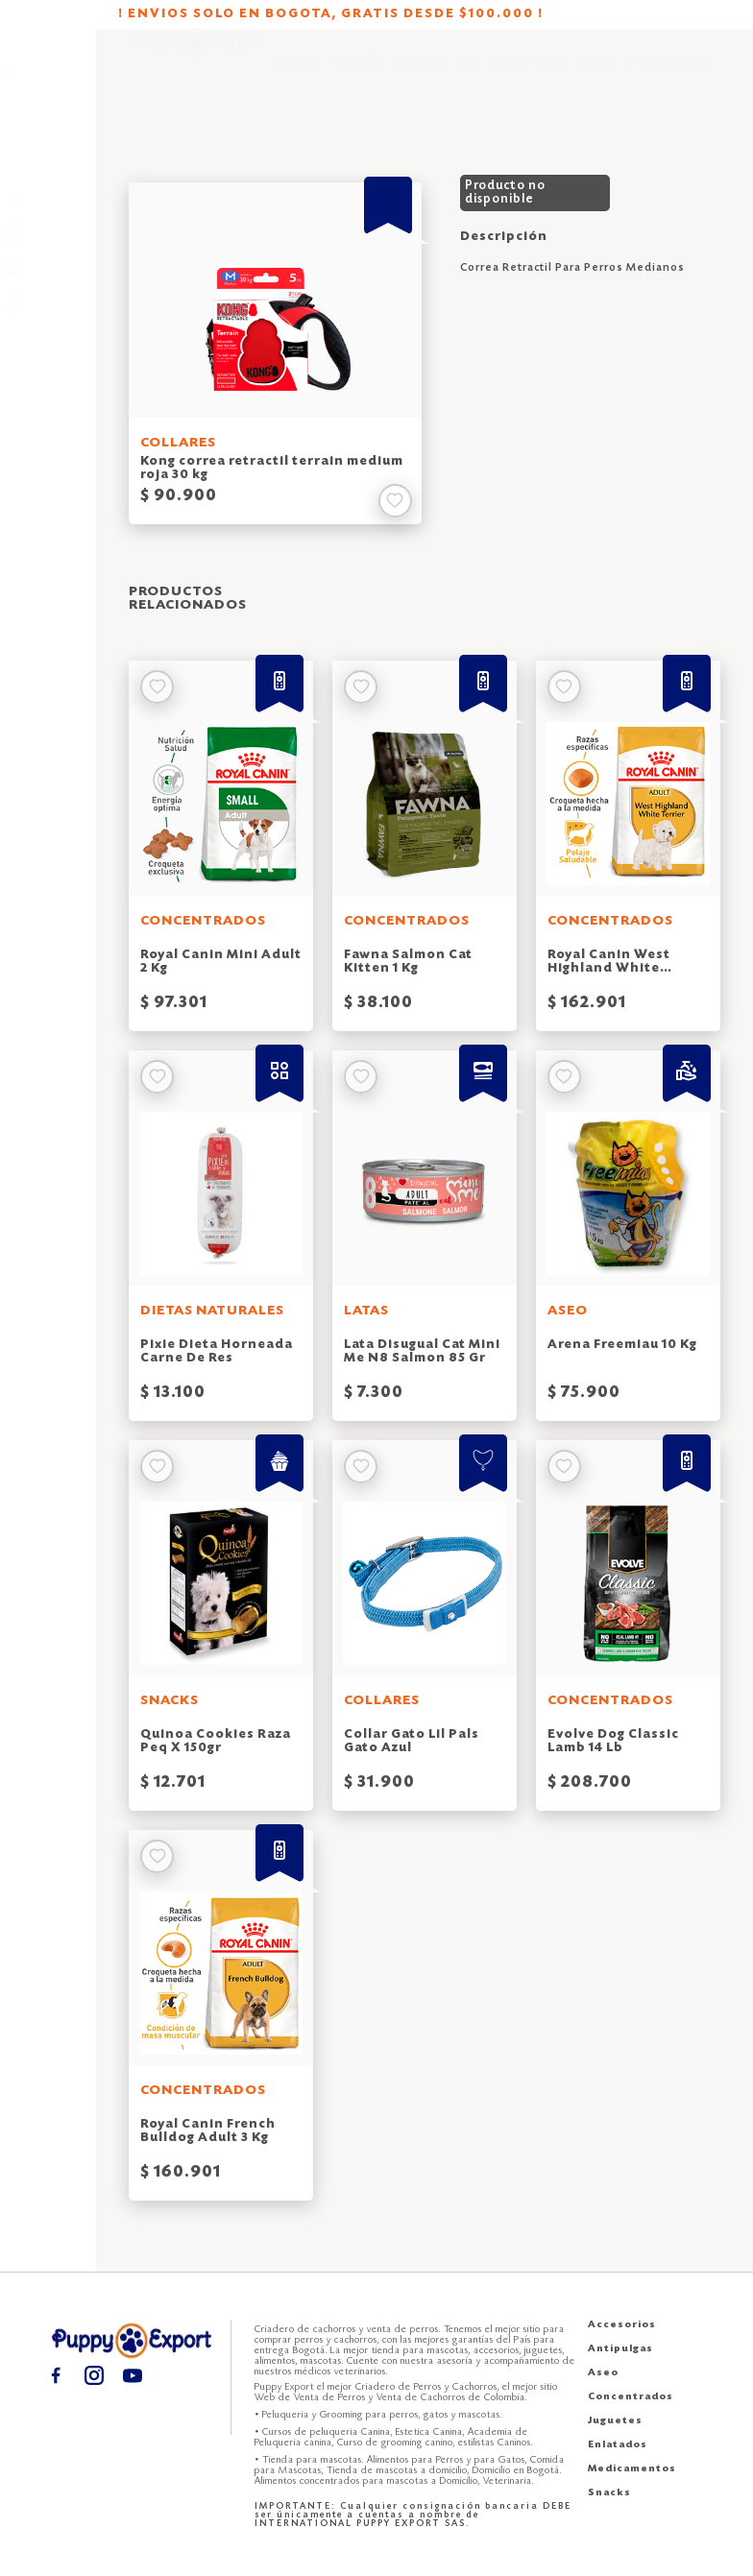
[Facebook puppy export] (48, 201)
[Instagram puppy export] (48, 235)
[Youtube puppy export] (48, 268)
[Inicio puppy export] (198, 77)
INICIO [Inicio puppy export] (295, 77)
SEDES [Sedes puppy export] (597, 77)
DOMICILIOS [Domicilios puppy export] (672, 77)
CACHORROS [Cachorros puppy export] (436, 77)
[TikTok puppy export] (48, 302)
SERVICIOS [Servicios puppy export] (528, 77)
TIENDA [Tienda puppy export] (354, 77)
